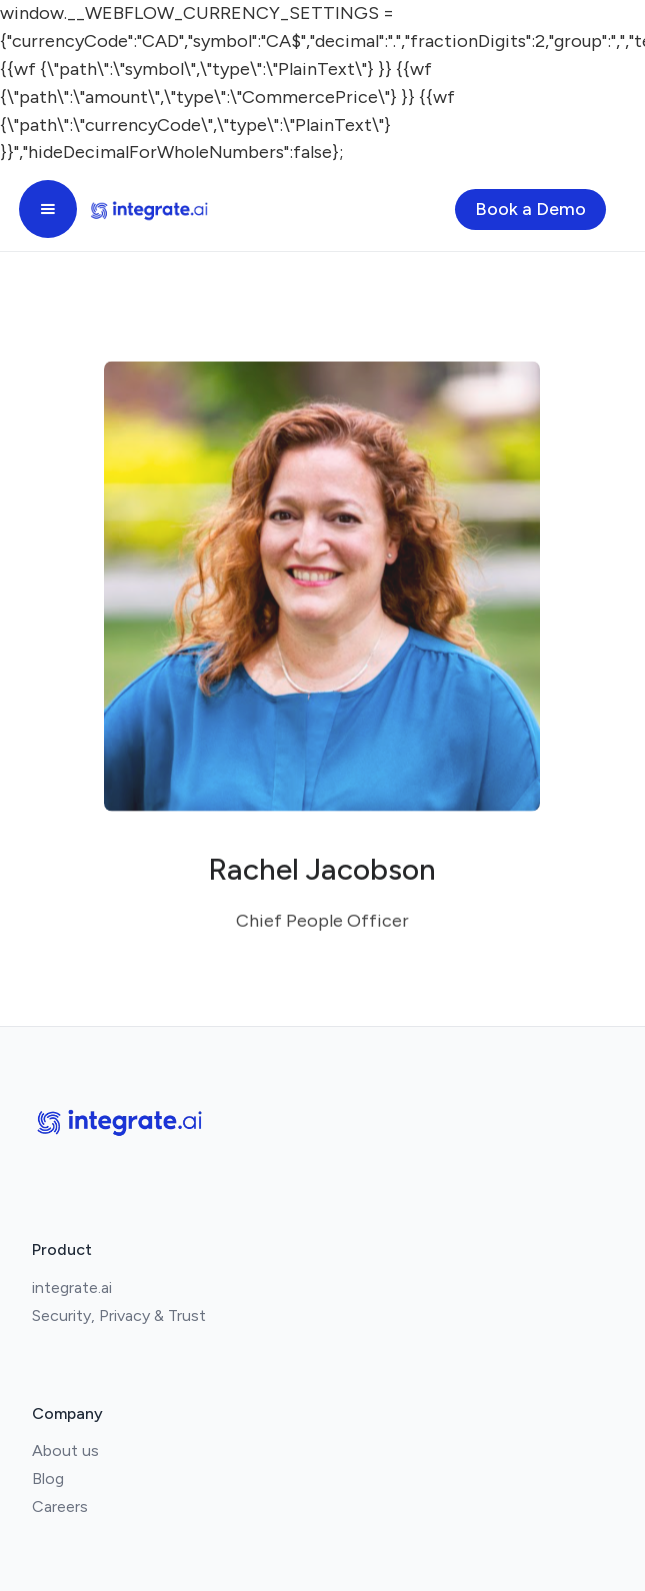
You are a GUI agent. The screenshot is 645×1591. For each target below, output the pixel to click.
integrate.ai (72, 1287)
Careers (60, 1506)
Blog (48, 1478)
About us (65, 1450)
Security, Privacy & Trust (119, 1315)
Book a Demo (530, 209)
